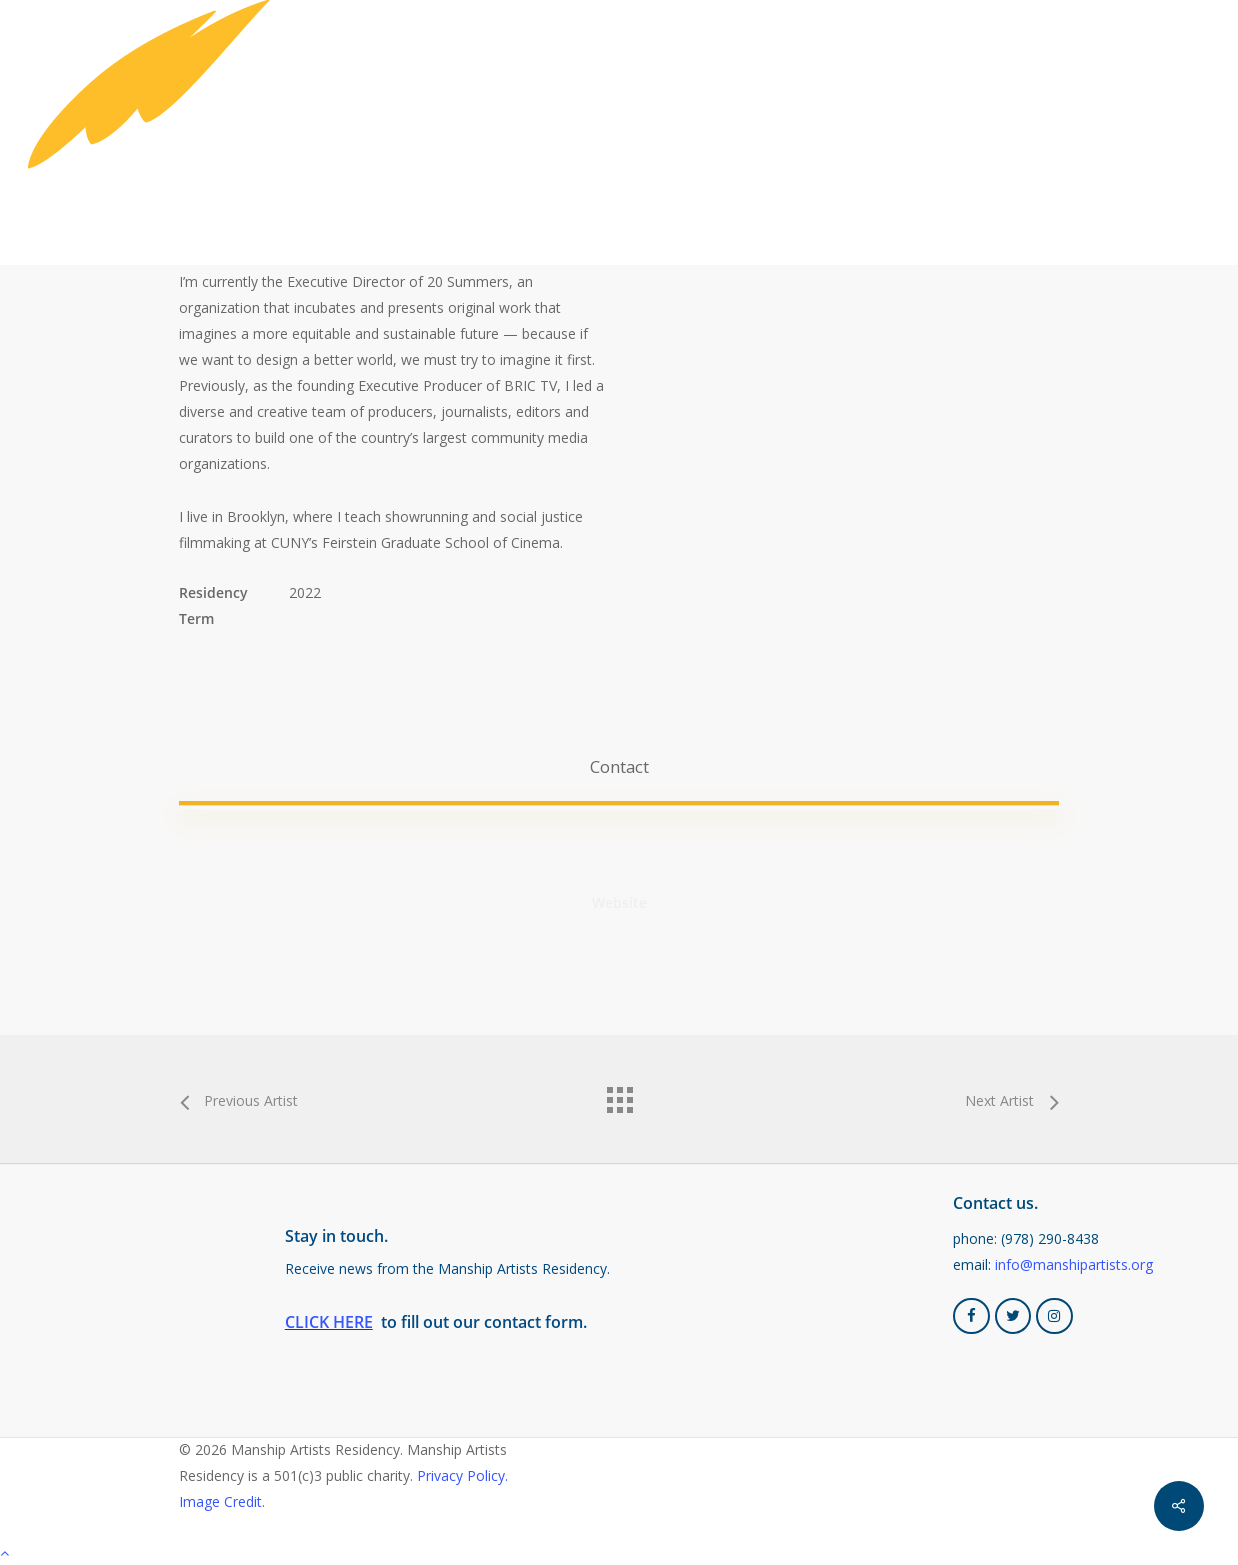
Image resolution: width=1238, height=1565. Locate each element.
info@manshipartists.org (1074, 1264)
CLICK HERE (329, 1322)
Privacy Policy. (462, 1475)
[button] (619, 767)
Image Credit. (222, 1501)
